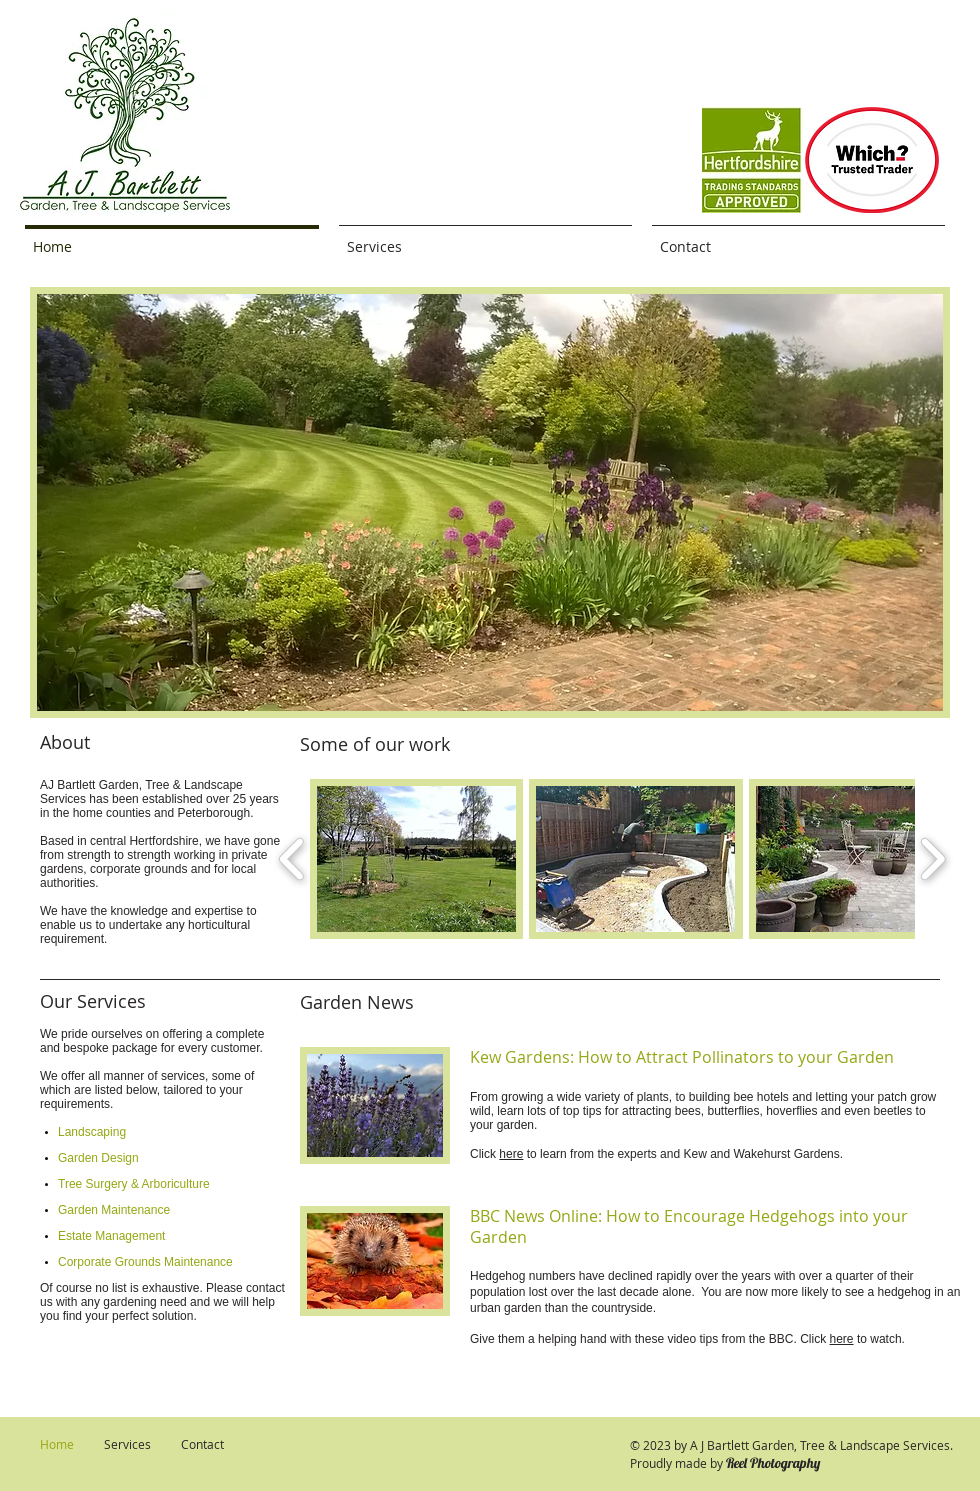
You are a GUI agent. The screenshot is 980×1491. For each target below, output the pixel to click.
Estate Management (111, 1236)
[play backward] (292, 859)
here (511, 1154)
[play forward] (932, 859)
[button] (490, 502)
